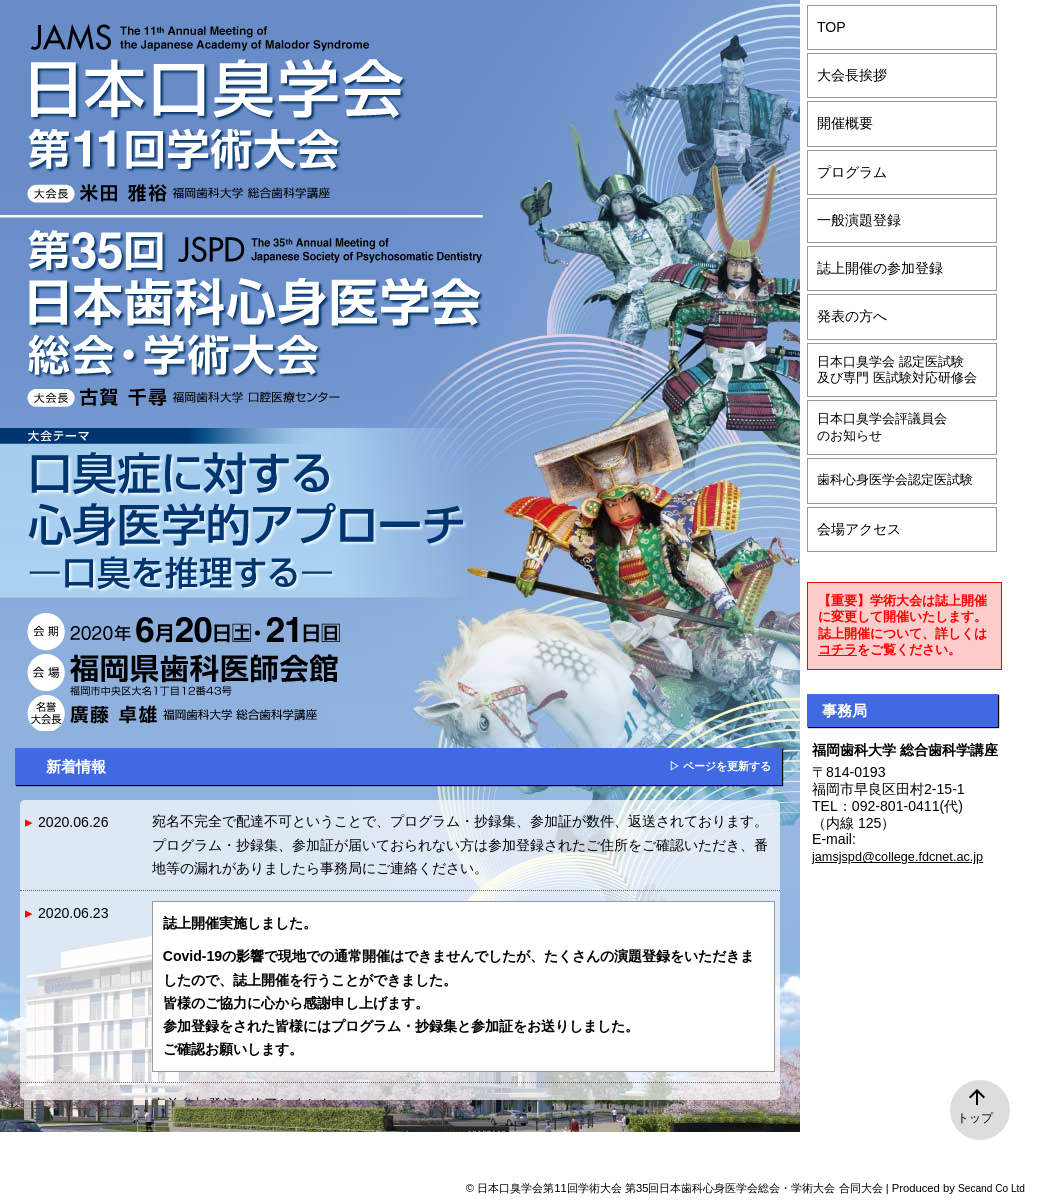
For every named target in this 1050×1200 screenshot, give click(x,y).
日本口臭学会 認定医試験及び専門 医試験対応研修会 (897, 370)
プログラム (852, 172)
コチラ (837, 650)
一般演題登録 (859, 220)
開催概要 (845, 123)
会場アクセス (859, 529)
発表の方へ (852, 316)
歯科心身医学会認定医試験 (895, 480)
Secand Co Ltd (991, 1188)
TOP (831, 27)
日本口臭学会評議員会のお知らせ (882, 427)
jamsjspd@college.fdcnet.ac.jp (897, 857)
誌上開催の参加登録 (880, 268)
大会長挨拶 (852, 75)
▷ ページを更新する (720, 766)
